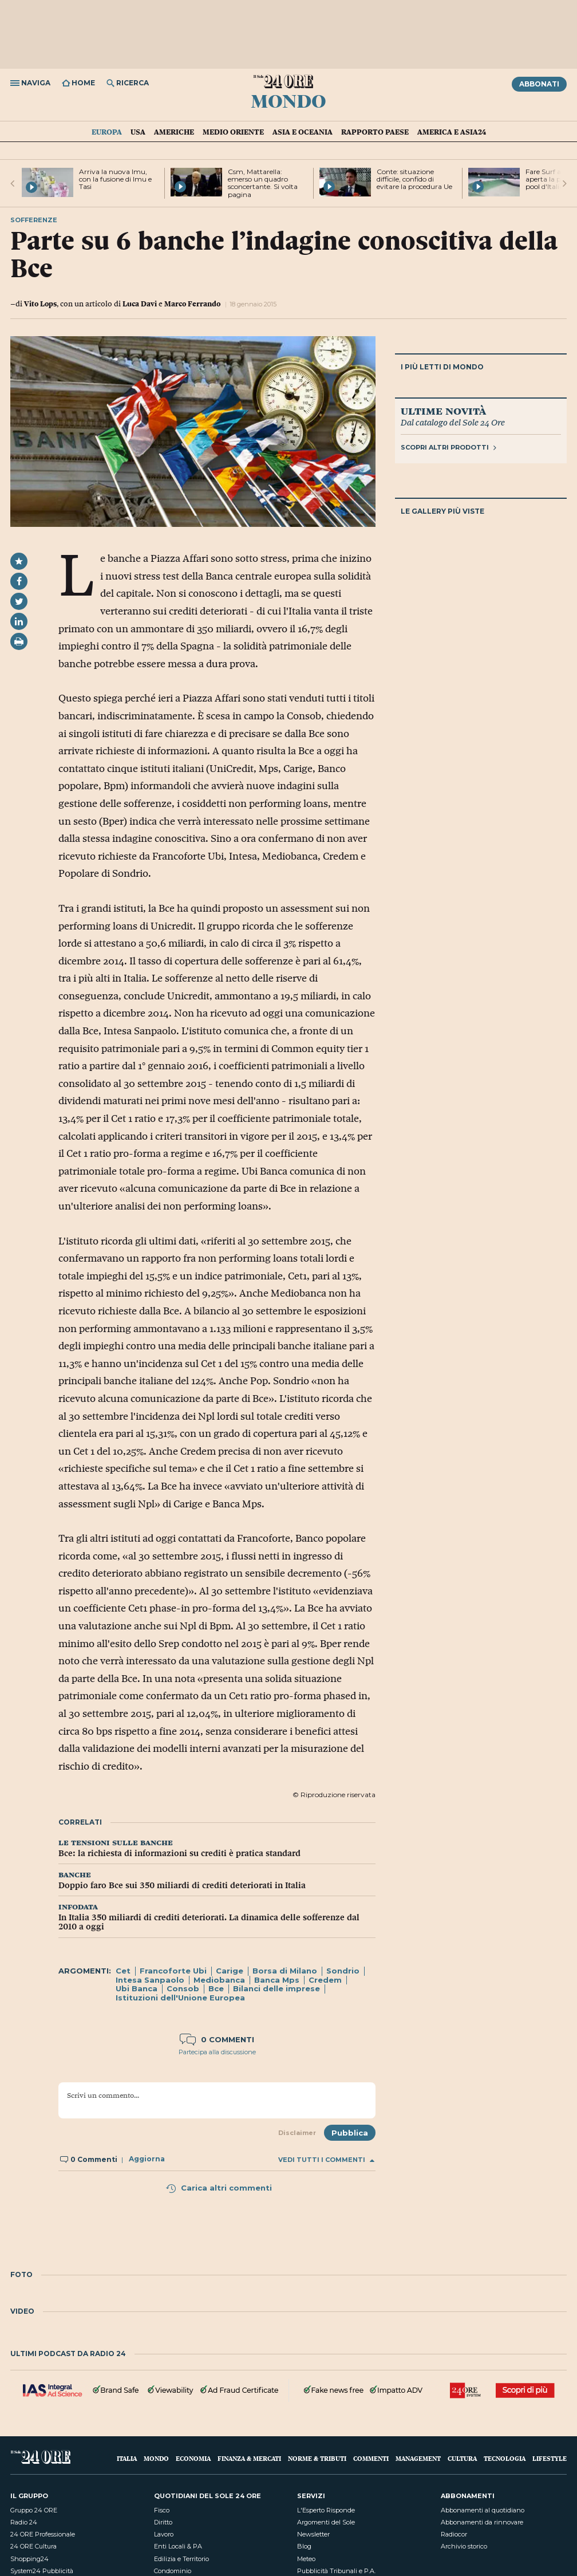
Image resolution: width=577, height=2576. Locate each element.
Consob (183, 1988)
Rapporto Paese (375, 132)
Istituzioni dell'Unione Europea (180, 1997)
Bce (216, 1988)
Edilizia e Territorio (181, 2559)
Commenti (371, 2458)
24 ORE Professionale (42, 2534)
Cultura (462, 2458)
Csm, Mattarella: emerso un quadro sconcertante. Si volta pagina (263, 183)
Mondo (288, 100)
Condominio (172, 2571)
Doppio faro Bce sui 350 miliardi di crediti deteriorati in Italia (182, 1885)
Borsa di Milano (284, 1970)
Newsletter (313, 2534)
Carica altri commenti (218, 2187)
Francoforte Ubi (173, 1970)
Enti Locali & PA (178, 2546)
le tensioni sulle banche (115, 1842)
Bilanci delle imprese (276, 1988)
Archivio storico (464, 2546)
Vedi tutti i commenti (326, 2160)
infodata (78, 1906)
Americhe (174, 132)
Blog (304, 2546)
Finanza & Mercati (249, 2458)
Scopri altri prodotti (448, 447)
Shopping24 (29, 2559)
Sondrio (342, 1970)
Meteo (306, 2559)
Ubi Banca (136, 1988)
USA (138, 132)
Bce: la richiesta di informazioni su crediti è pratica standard (179, 1853)
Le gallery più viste (442, 511)
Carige (229, 1970)
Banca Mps (276, 1979)
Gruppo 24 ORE (33, 2510)
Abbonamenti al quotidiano (482, 2510)
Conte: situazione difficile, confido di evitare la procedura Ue (414, 179)
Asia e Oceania (302, 132)
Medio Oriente (233, 132)
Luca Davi (139, 303)
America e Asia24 (451, 132)
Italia (127, 2458)
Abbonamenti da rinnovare (482, 2522)
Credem (325, 1979)
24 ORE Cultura (33, 2546)
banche (74, 1874)
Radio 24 (23, 2522)
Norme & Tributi (317, 2458)
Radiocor (454, 2534)
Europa (107, 132)
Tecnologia (504, 2458)
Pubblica (349, 2132)
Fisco (161, 2510)
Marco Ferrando (192, 303)
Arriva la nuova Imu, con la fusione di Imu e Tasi (115, 179)
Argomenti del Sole (326, 2522)
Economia (193, 2458)
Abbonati (539, 84)
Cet (123, 1970)
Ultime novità (443, 410)
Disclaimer (297, 2133)
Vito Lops (40, 303)
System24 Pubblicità (41, 2571)
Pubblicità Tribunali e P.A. (336, 2571)
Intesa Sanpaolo (150, 1979)
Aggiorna (147, 2159)
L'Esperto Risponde (326, 2510)
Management (418, 2458)
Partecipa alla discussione (217, 2052)
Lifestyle (549, 2458)
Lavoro (163, 2534)
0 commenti (217, 2039)
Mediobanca (219, 1979)
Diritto (163, 2522)
